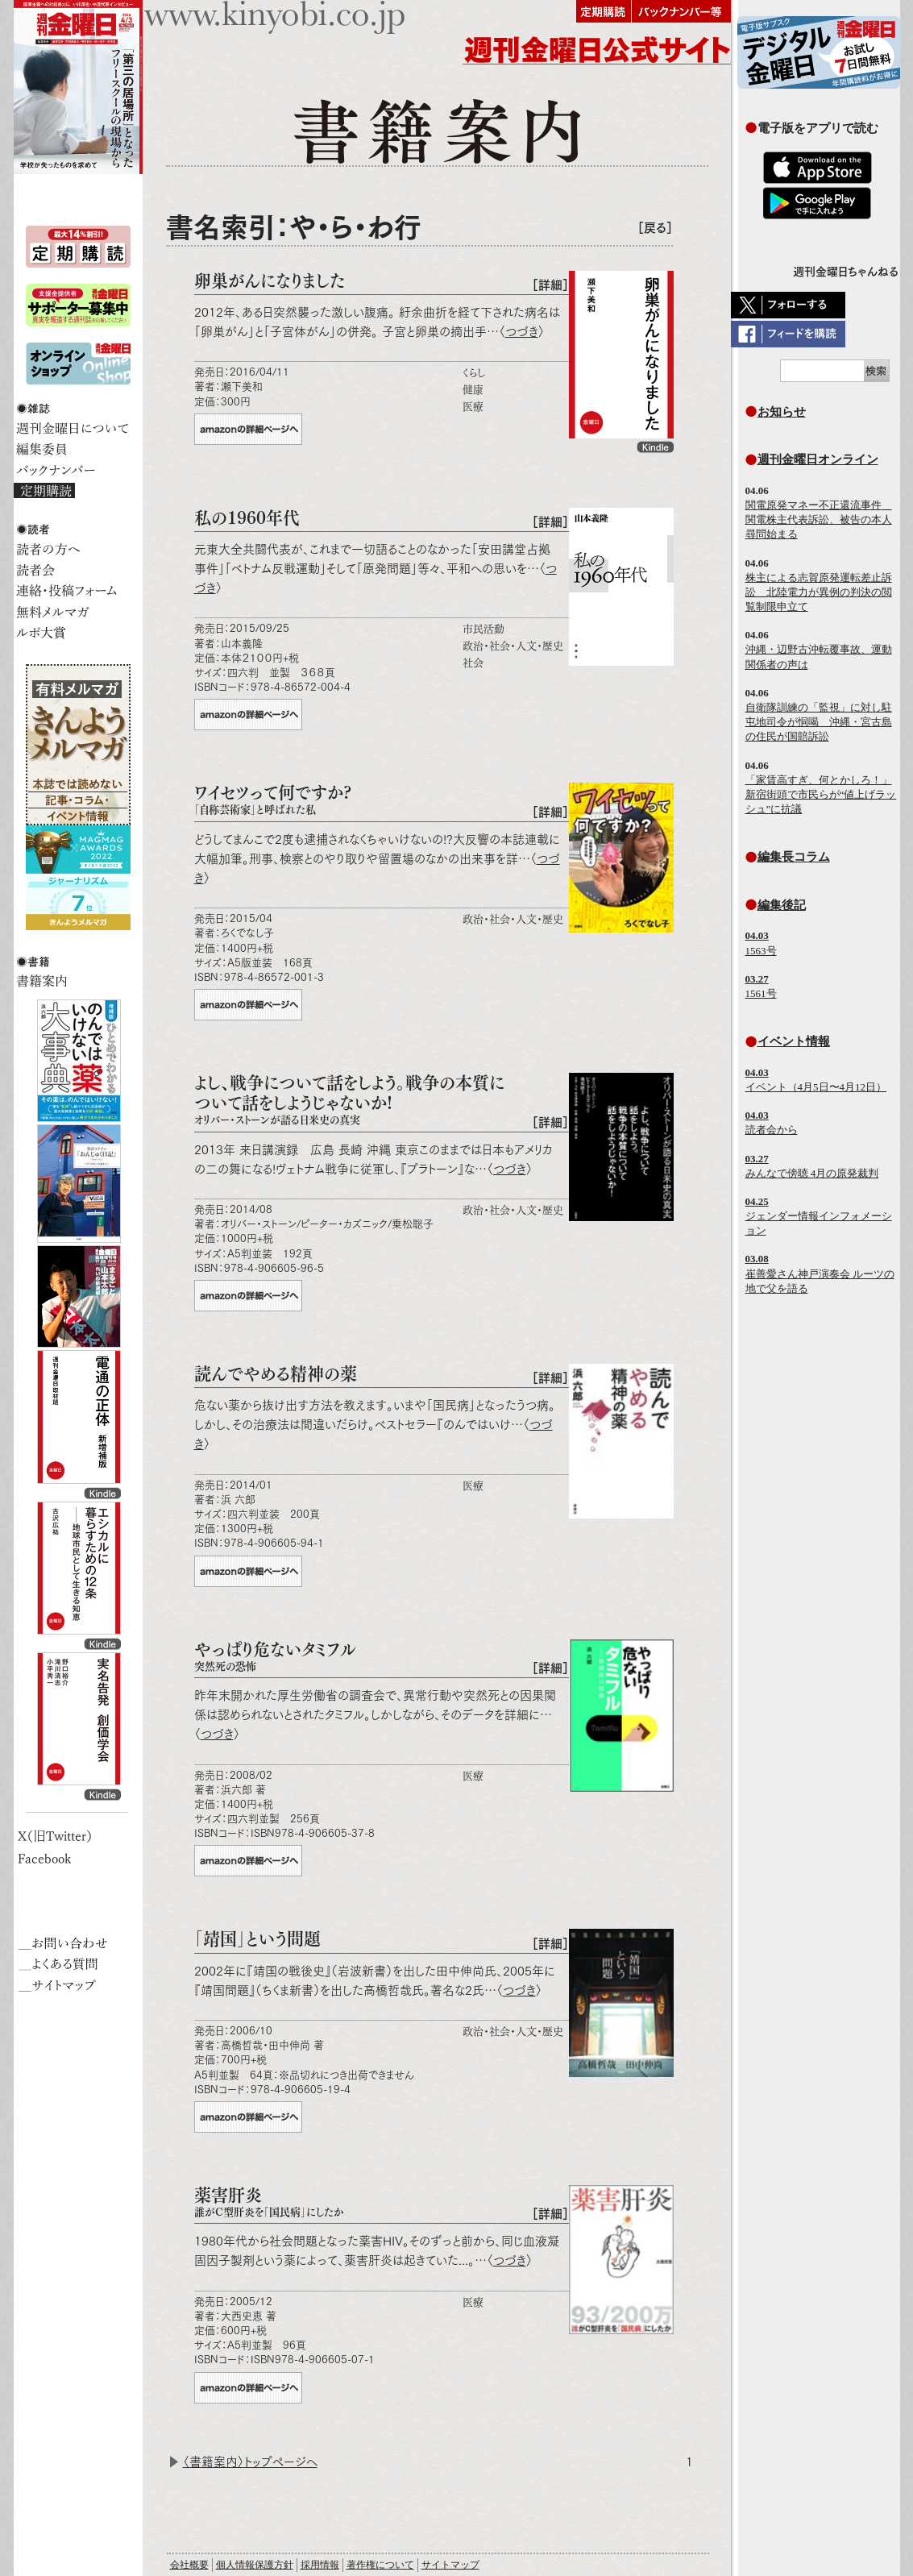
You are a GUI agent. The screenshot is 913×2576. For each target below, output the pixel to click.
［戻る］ (655, 228)
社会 (473, 663)
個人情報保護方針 (254, 2564)
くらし (474, 373)
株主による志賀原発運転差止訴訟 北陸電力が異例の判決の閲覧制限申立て (818, 592)
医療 (473, 406)
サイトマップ (450, 2564)
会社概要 (189, 2564)
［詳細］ (550, 285)
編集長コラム (793, 856)
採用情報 (320, 2564)
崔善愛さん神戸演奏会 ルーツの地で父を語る (819, 1273)
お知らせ (781, 411)
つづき (521, 332)
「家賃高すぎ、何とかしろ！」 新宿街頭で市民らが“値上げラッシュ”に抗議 (821, 794)
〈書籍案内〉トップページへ (250, 2462)
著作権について (380, 2564)
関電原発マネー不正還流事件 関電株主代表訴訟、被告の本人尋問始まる (818, 519)
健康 (473, 389)
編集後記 (781, 905)
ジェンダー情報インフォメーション (818, 1215)
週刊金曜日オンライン (817, 459)
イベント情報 (793, 1041)
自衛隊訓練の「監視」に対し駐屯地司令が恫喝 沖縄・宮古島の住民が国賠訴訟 (818, 721)
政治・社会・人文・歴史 (513, 646)
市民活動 (483, 629)
